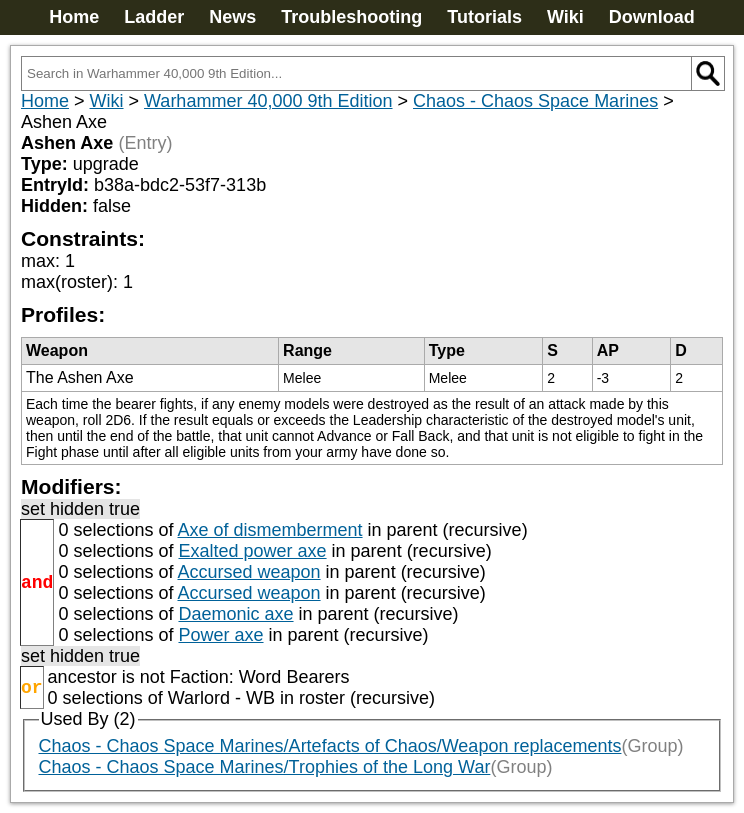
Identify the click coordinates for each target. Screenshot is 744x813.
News (232, 17)
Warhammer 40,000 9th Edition (268, 101)
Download (652, 17)
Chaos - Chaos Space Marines (535, 101)
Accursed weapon (248, 572)
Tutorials (484, 17)
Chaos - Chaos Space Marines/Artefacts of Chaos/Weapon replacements (330, 746)
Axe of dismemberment (269, 530)
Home (74, 17)
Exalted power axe (252, 551)
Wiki (565, 17)
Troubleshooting (351, 17)
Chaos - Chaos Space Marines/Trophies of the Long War (265, 767)
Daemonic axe (235, 614)
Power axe (220, 635)
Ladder (154, 17)
